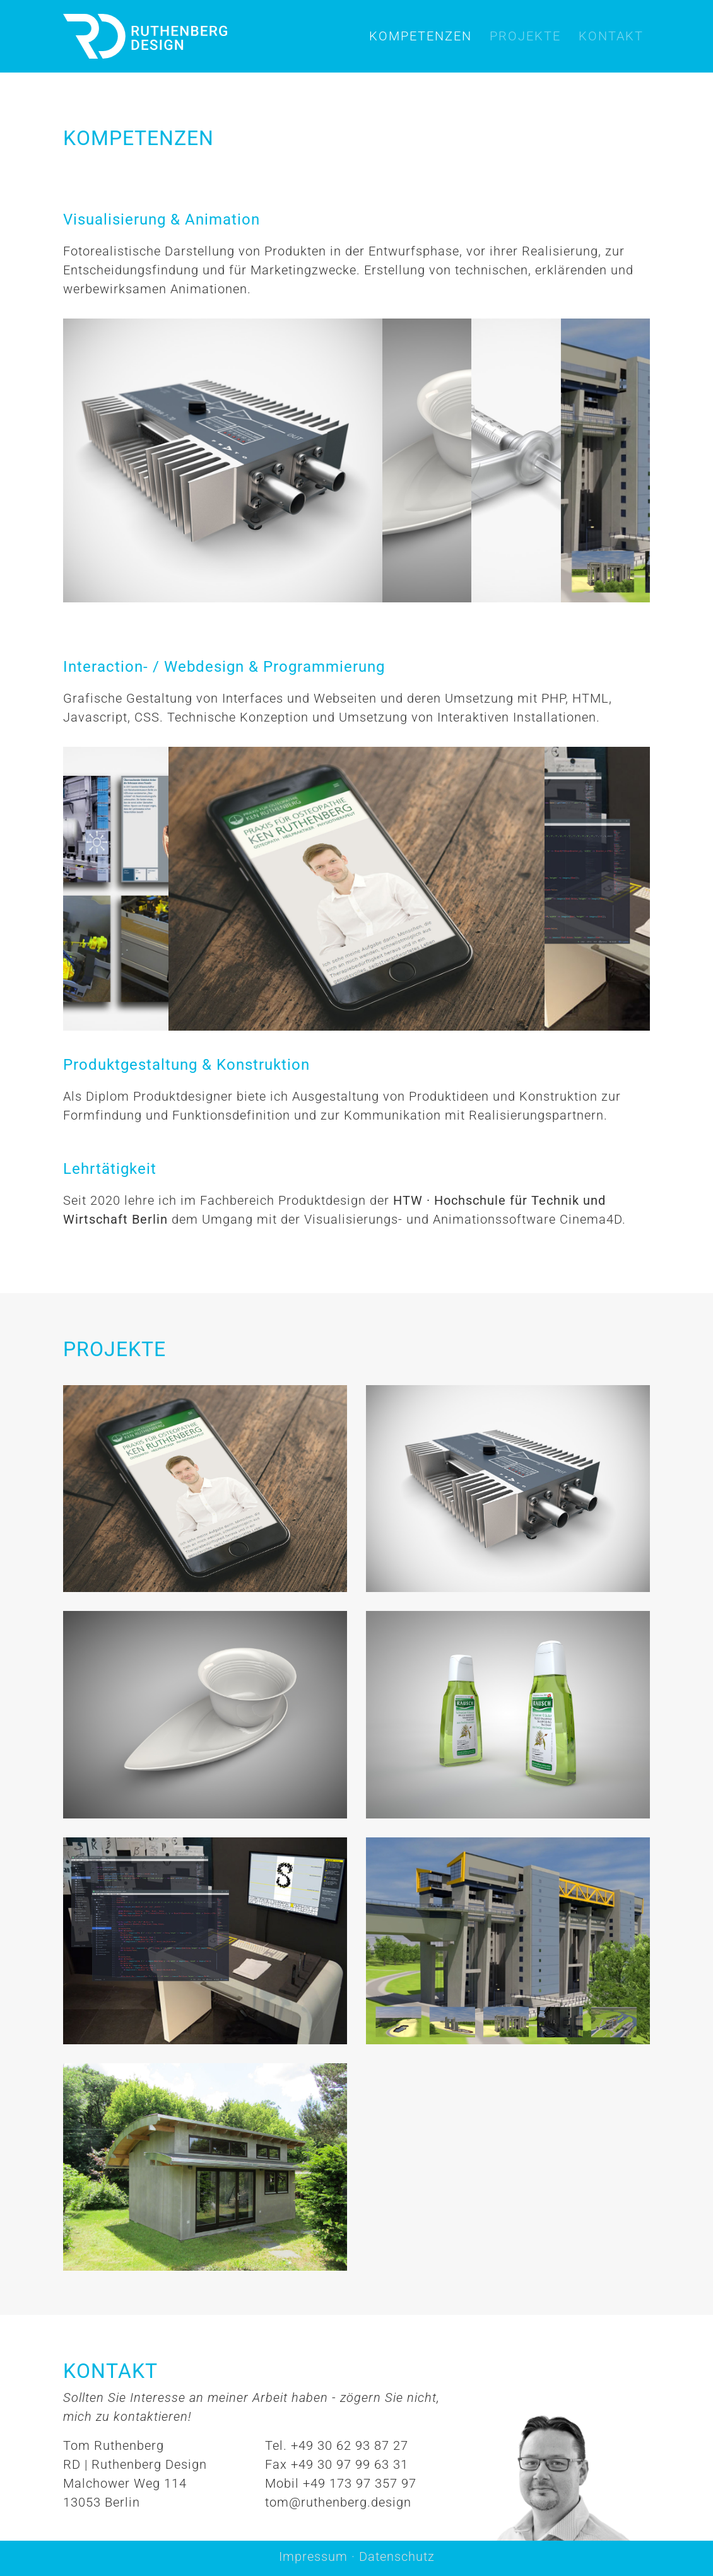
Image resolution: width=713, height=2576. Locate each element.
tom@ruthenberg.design (338, 2502)
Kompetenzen (420, 36)
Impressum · (319, 2556)
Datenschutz (397, 2556)
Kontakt (611, 36)
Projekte (525, 36)
